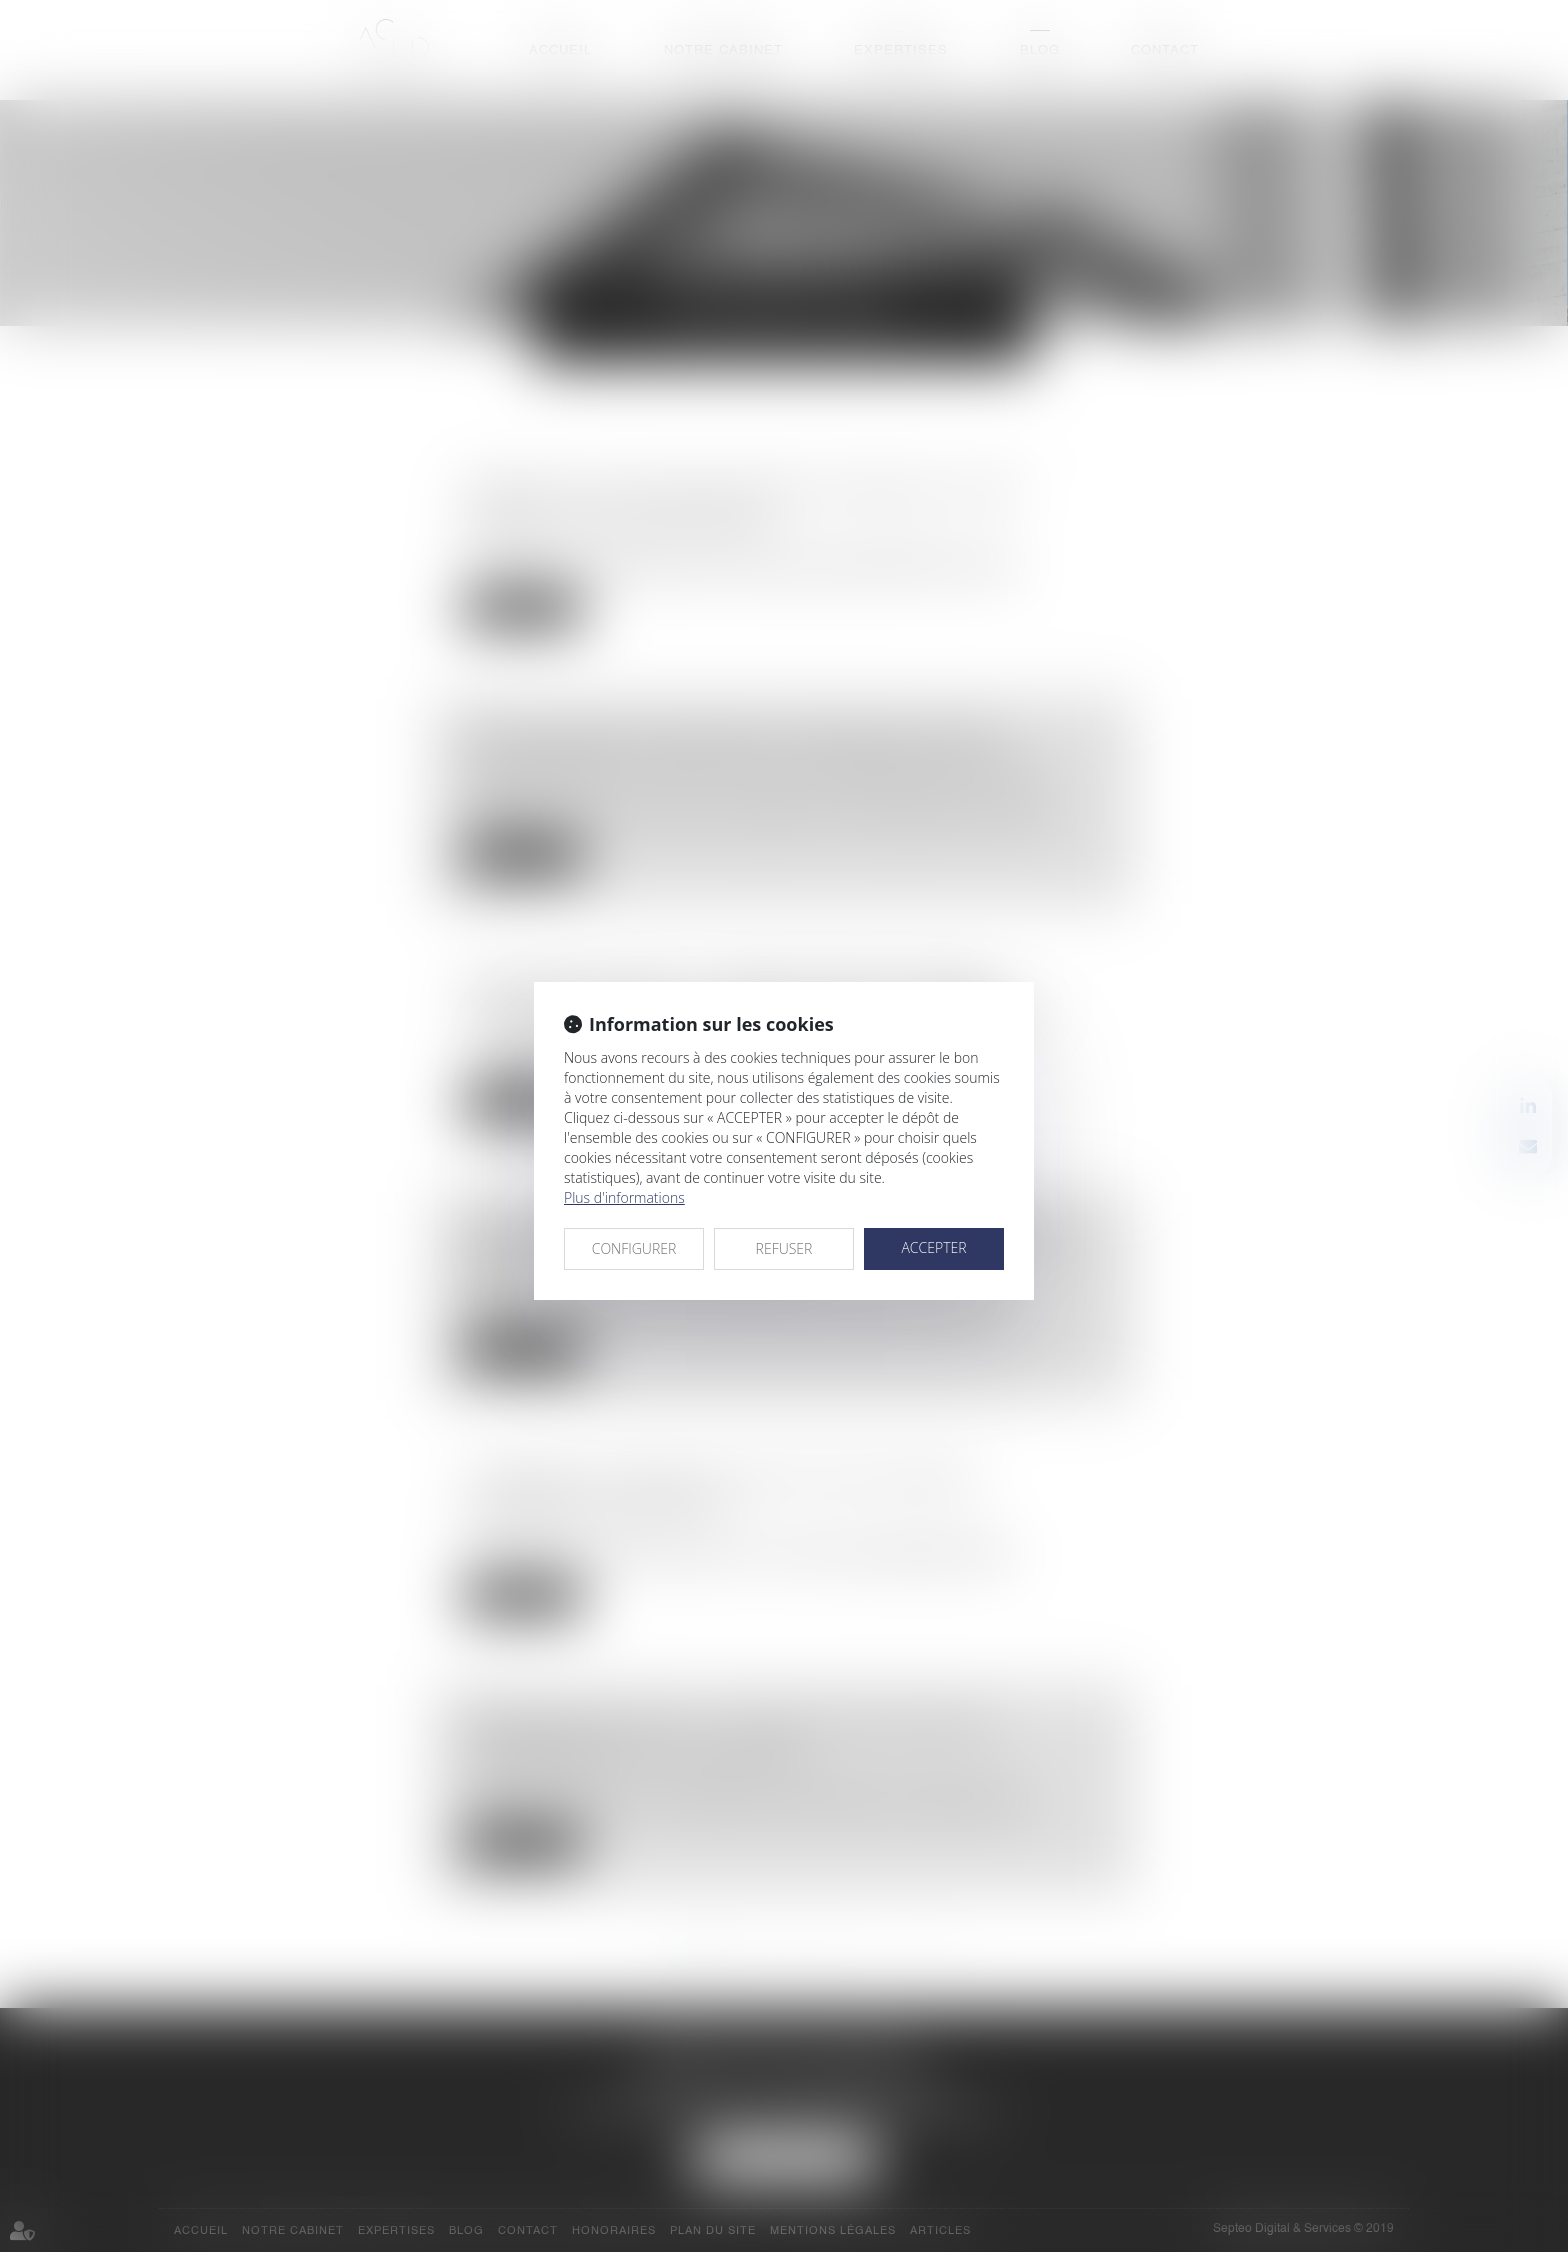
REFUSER (784, 1248)
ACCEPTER (933, 1247)
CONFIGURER (634, 1248)
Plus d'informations (624, 1197)
